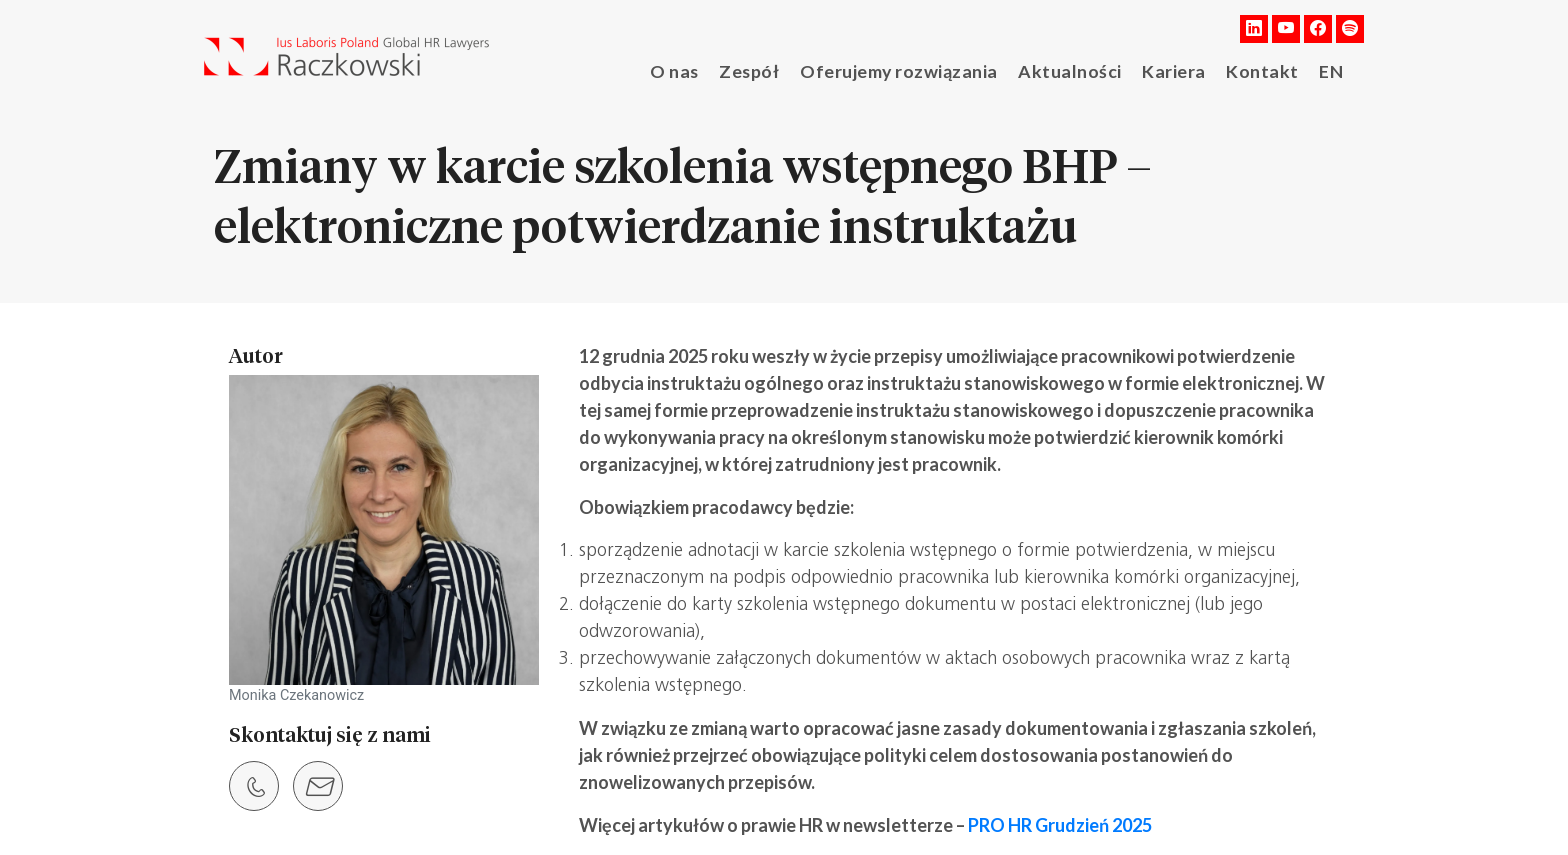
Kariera (1172, 69)
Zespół (762, 69)
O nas (687, 69)
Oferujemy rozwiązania (907, 69)
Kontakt (1260, 69)
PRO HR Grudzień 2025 (1060, 825)
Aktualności (1071, 69)
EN (1328, 69)
